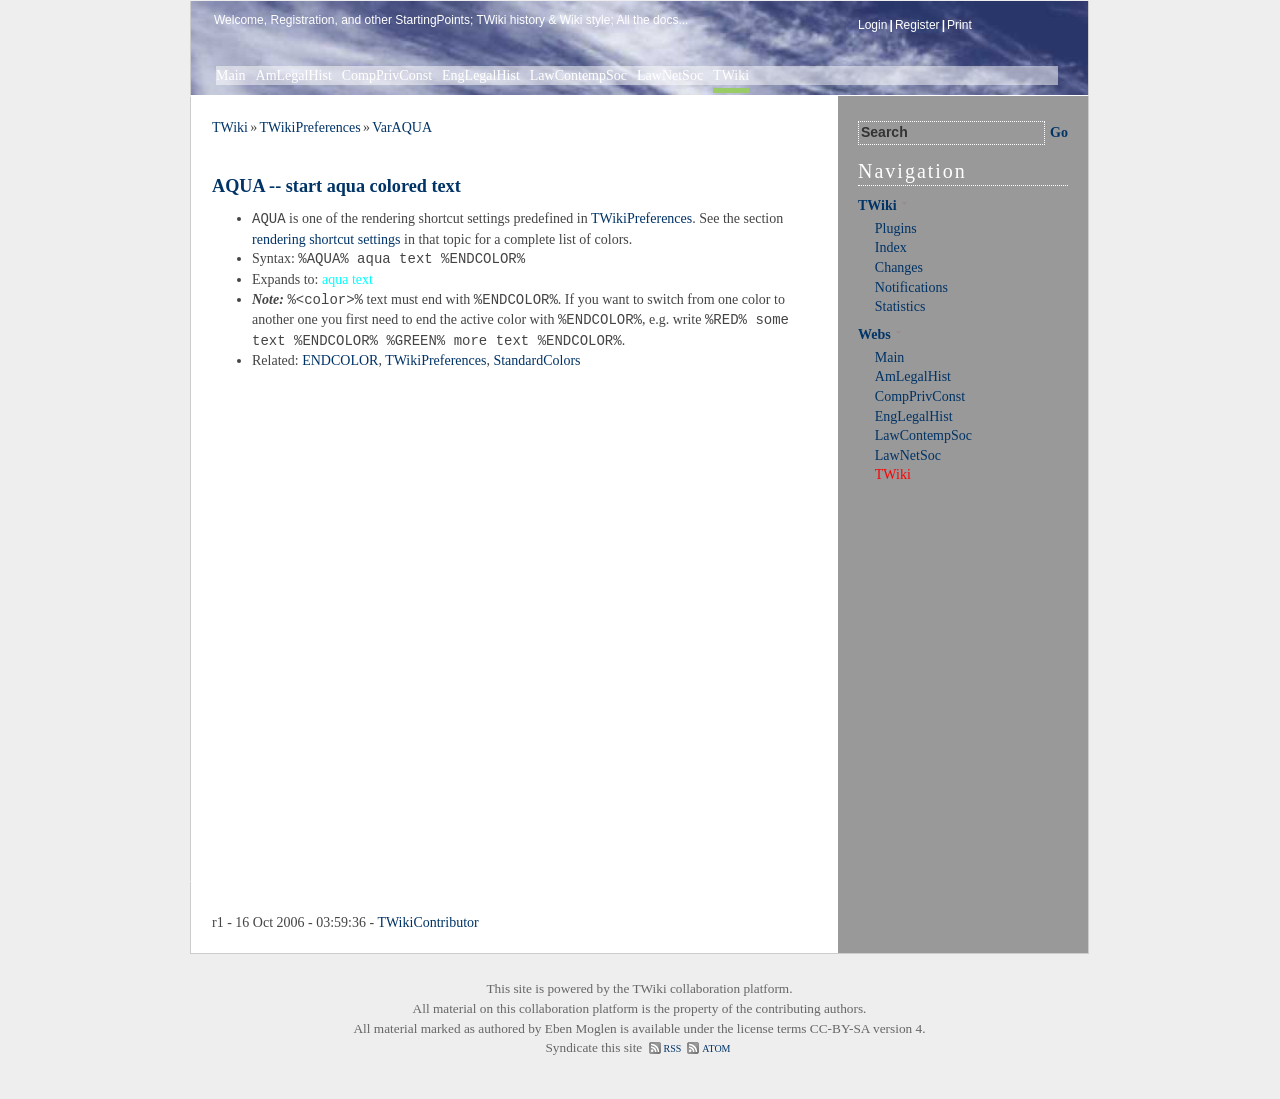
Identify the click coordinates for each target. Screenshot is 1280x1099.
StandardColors (536, 360)
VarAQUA (402, 127)
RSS (673, 1048)
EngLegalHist (481, 75)
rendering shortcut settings (326, 239)
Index (891, 247)
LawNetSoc (670, 75)
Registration (302, 20)
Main (231, 75)
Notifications (911, 287)
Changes (899, 267)
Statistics (900, 306)
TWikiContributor (427, 922)
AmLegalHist (294, 75)
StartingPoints (432, 20)
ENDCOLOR (340, 360)
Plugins (896, 228)
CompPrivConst (387, 75)
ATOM (716, 1048)
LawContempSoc (578, 75)
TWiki (731, 75)
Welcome (239, 20)
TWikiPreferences (309, 127)
